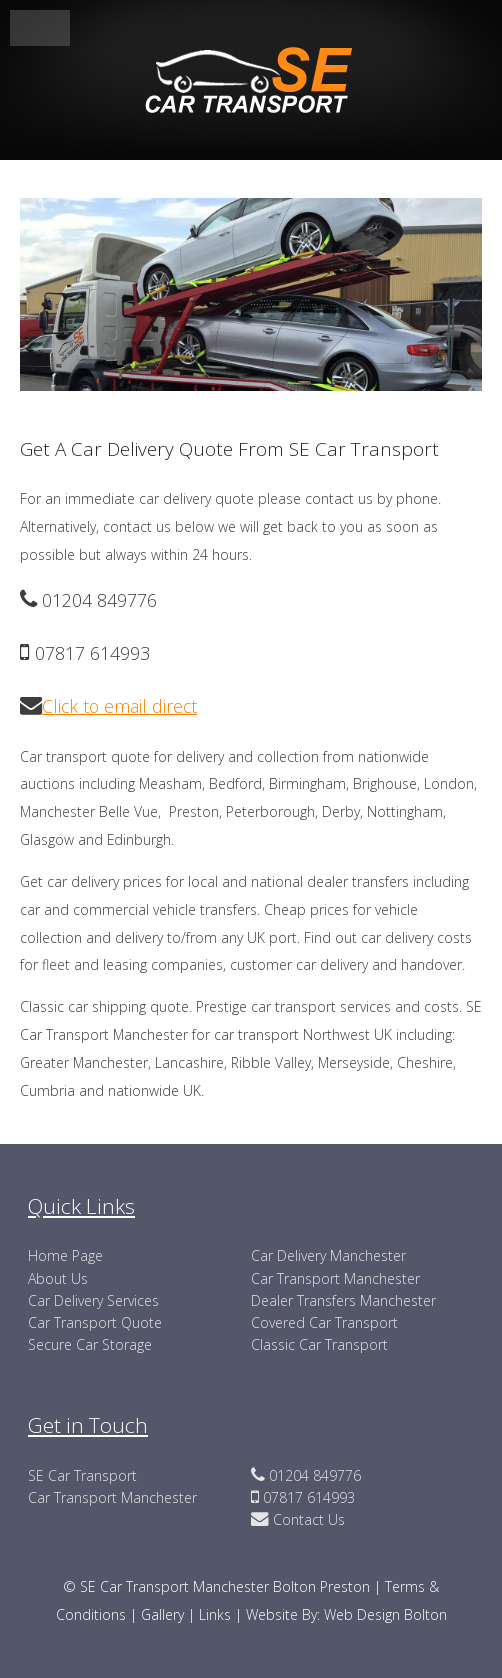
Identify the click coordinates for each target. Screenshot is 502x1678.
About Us (58, 1278)
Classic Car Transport (319, 1344)
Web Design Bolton (385, 1614)
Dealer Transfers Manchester (343, 1300)
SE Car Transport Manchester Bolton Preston (225, 1586)
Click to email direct (119, 706)
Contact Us (307, 1519)
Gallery (164, 1614)
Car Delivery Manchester (328, 1255)
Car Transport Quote (95, 1322)
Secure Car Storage (90, 1344)
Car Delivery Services (93, 1300)
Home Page (65, 1255)
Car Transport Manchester (335, 1278)
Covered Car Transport (324, 1322)
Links (215, 1614)
